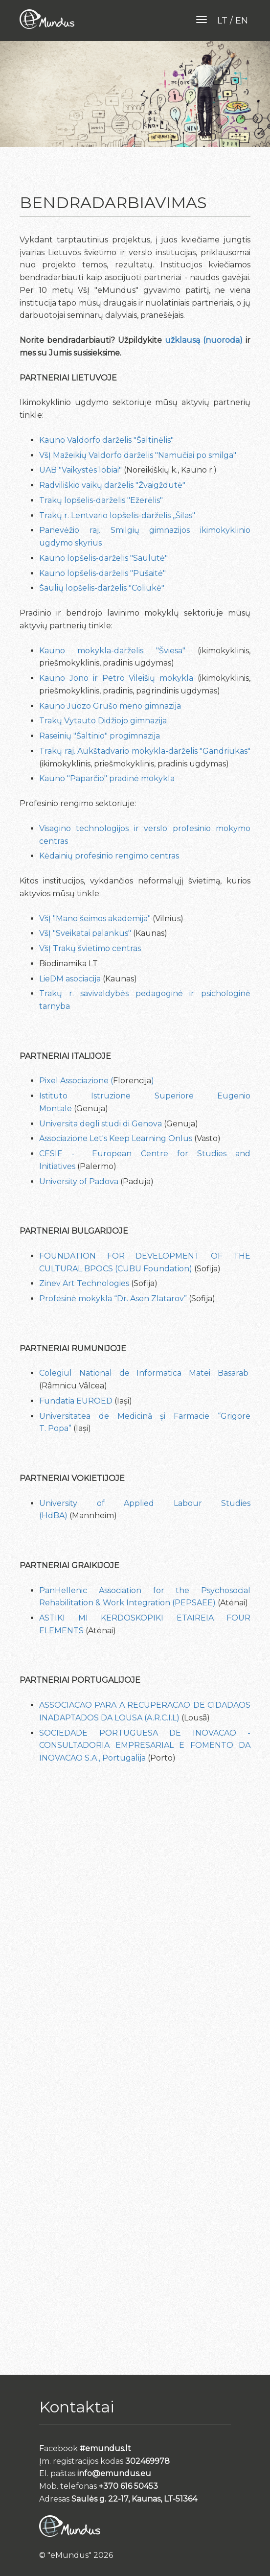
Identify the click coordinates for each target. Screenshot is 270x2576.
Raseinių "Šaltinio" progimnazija (99, 735)
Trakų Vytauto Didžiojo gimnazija (103, 720)
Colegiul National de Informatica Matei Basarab (143, 1373)
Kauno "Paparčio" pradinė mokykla (107, 778)
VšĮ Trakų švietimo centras (90, 948)
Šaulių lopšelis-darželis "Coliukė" (101, 588)
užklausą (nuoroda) (204, 340)
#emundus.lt (105, 2448)
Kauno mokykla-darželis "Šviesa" (112, 650)
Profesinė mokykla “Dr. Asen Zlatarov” (113, 1298)
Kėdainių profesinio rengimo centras (109, 855)
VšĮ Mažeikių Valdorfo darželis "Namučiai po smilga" (137, 455)
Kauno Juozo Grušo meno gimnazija (110, 706)
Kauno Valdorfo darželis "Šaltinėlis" (106, 440)
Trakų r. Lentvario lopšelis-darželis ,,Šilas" (117, 515)
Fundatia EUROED (75, 1401)
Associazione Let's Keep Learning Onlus (115, 1138)
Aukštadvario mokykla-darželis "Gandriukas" (163, 751)
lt (222, 20)
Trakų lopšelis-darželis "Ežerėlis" (101, 500)
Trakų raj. (58, 751)
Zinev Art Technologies (85, 1283)
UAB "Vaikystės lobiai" (80, 470)
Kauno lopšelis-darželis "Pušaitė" (102, 573)
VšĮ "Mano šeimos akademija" (95, 918)
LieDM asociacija (70, 978)
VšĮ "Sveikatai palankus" (85, 933)
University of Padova (78, 1181)
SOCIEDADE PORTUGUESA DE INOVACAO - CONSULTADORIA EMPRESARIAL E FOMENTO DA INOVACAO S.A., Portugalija (144, 1745)
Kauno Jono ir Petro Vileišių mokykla (116, 678)
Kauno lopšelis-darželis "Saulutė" (103, 558)
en (241, 20)
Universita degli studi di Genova (100, 1123)
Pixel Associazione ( (76, 1080)
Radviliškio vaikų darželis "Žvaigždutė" (112, 485)
